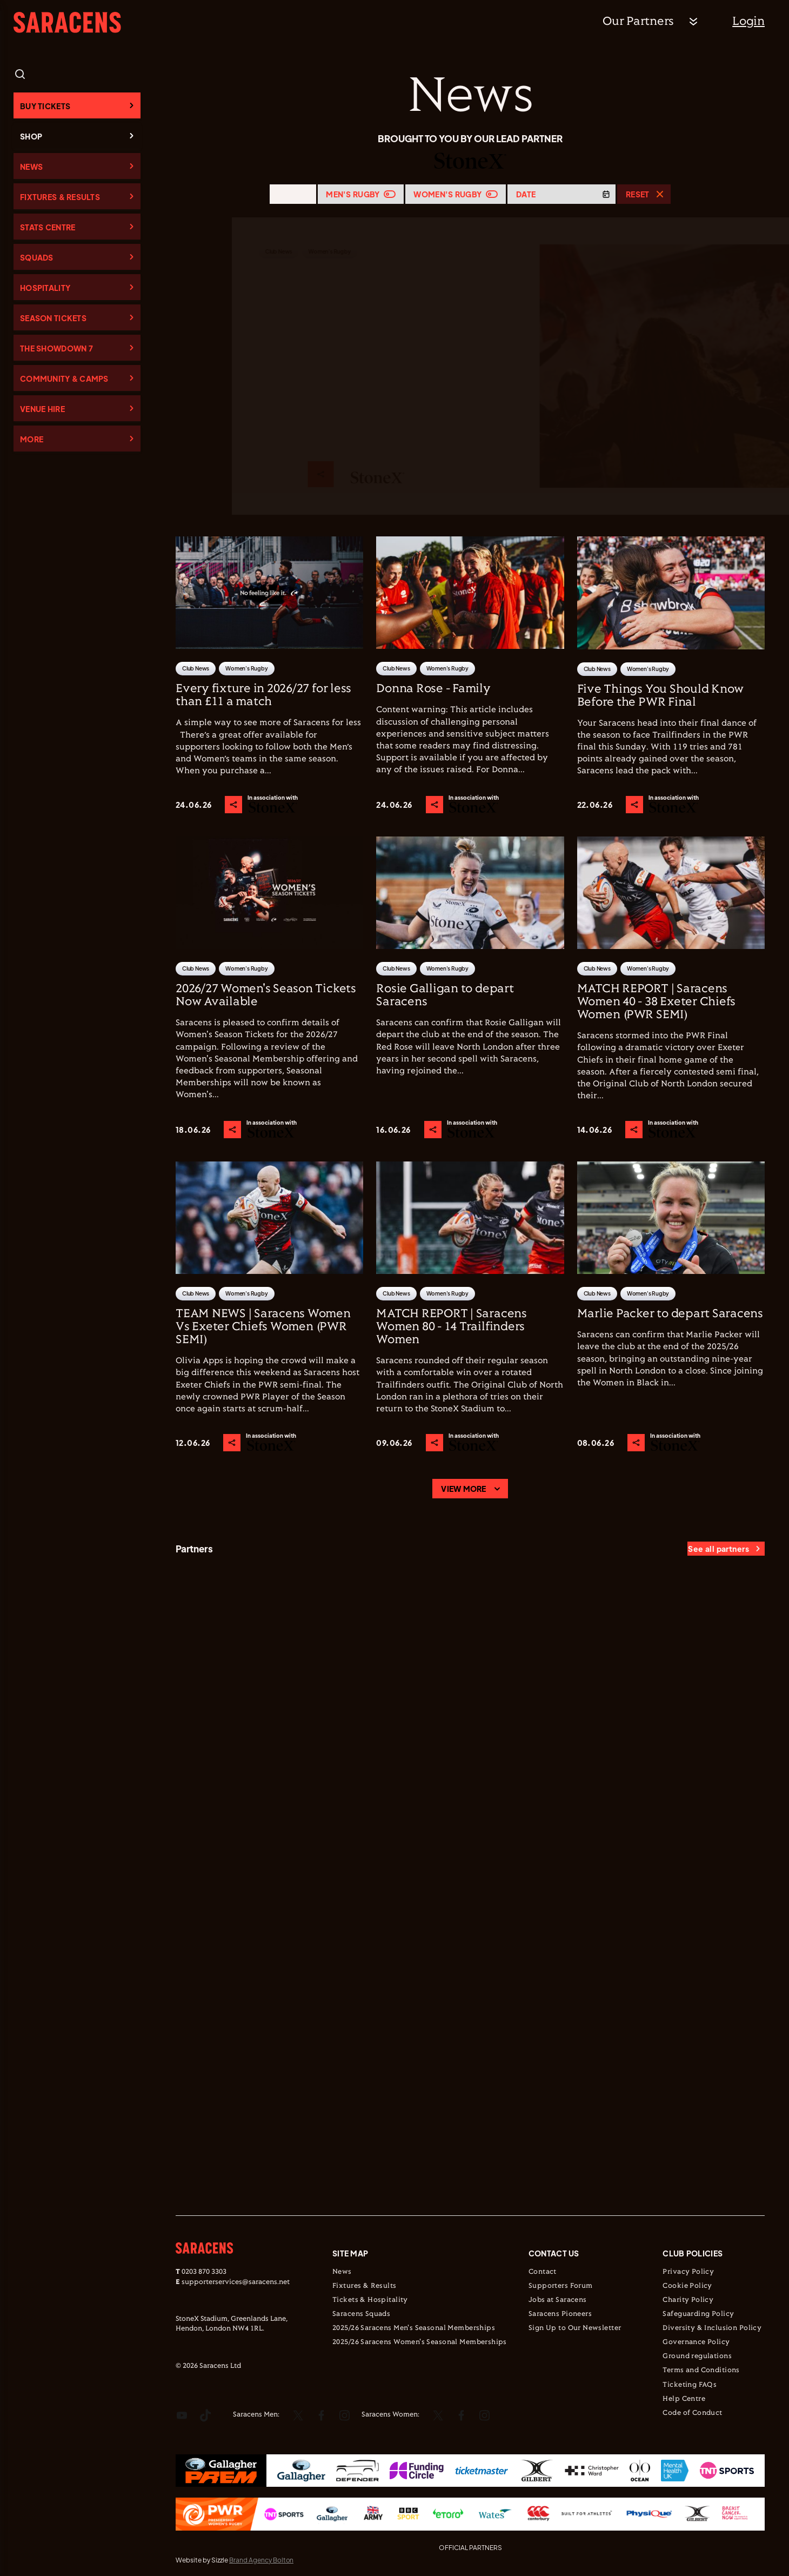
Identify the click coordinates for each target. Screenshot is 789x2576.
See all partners (718, 1548)
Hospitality (45, 288)
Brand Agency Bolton (261, 2560)
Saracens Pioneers (560, 2314)
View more (463, 1488)
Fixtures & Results (60, 197)
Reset (637, 194)
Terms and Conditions (701, 2370)
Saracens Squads (361, 2314)
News (31, 166)
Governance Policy (696, 2342)
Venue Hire (42, 409)
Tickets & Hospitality (370, 2300)
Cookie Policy (687, 2286)
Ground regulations (697, 2356)
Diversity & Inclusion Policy (712, 2328)
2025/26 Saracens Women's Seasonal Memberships (419, 2342)
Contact (543, 2272)
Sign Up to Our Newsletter (575, 2328)
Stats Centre (47, 227)
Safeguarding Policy (698, 2314)
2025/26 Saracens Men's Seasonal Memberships (413, 2328)
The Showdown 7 (56, 348)
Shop (31, 136)
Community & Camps (64, 378)
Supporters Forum (561, 2286)
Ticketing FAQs (690, 2385)
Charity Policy (688, 2300)
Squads (37, 257)
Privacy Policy (688, 2272)
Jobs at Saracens (558, 2300)
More (31, 439)
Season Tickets (53, 318)
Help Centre (684, 2399)
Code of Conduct (692, 2413)
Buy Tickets (45, 106)
